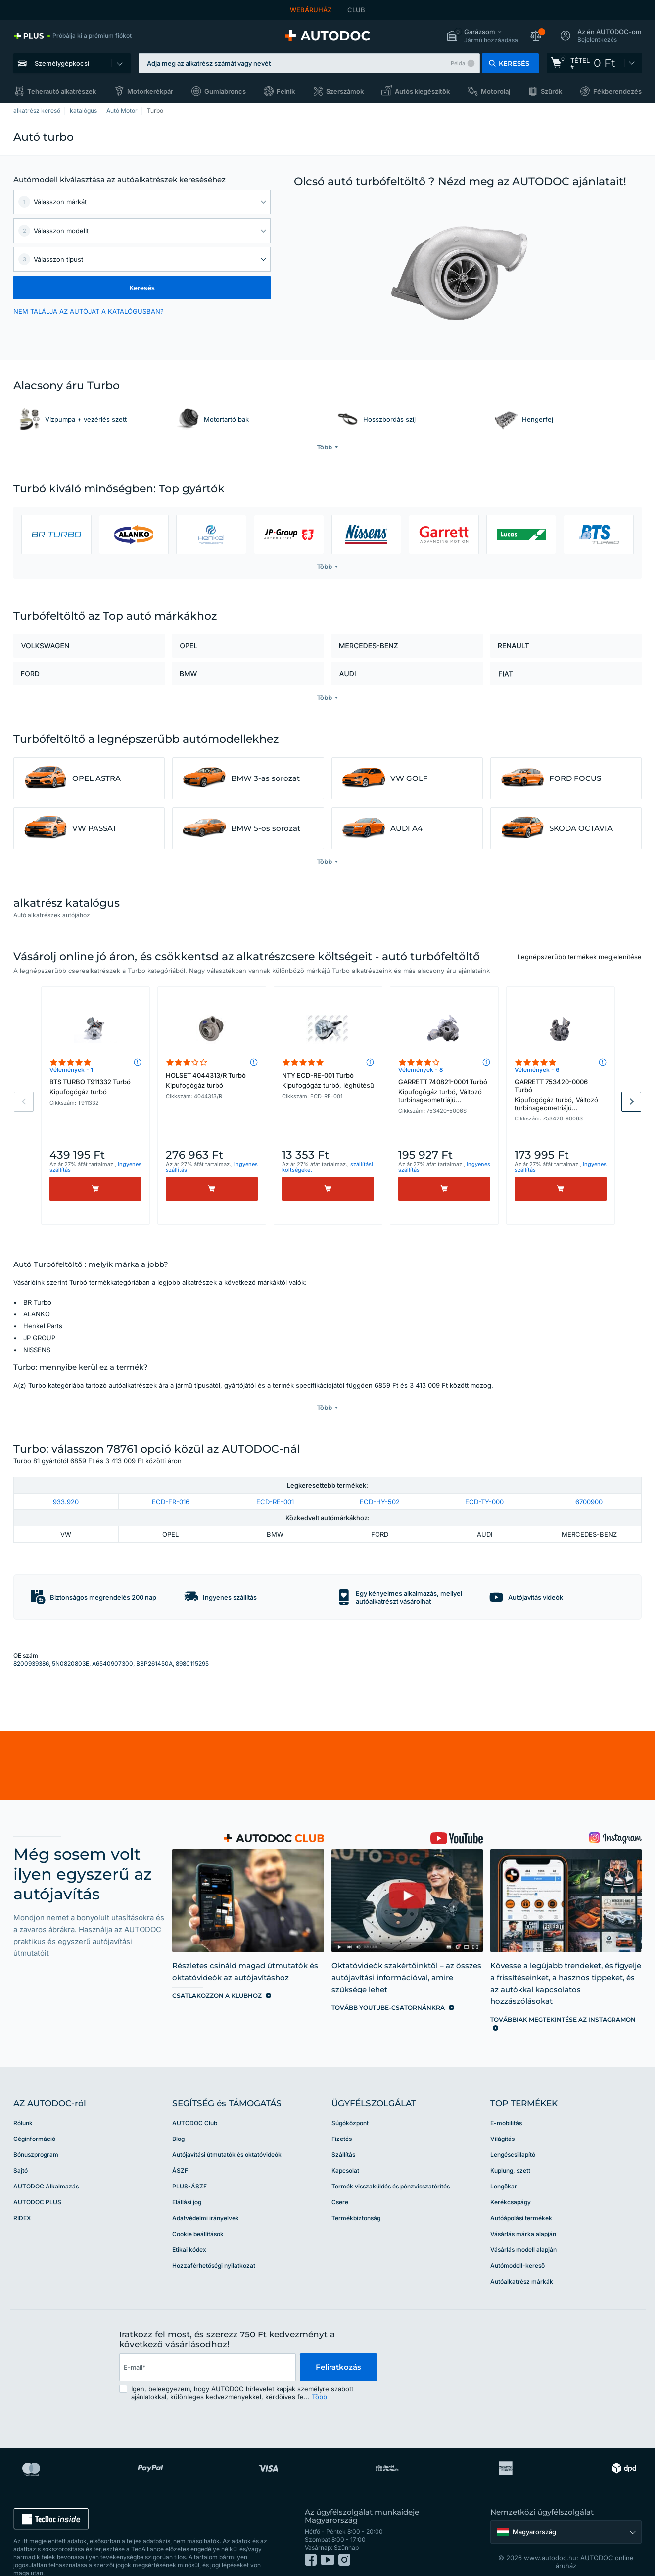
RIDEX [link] (22, 2198)
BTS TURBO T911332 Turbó (95, 1087)
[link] (72, 36)
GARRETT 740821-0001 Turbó (444, 1092)
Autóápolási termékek (521, 2198)
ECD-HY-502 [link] (380, 1481)
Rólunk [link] (23, 2103)
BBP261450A (154, 1643)
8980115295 (192, 1643)
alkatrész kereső (36, 110)
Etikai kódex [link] (189, 2230)
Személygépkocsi (62, 63)
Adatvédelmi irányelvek (205, 2198)
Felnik (286, 91)
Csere (339, 2182)
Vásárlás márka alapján (523, 2214)
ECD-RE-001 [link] (275, 1481)
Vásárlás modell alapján (523, 2230)
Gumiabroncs (225, 91)
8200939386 (31, 1643)
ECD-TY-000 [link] (484, 1481)
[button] (482, 36)
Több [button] (319, 2377)
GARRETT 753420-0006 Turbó (561, 1096)
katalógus (83, 110)
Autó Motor (122, 110)
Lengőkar (503, 2166)
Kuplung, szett (510, 2150)
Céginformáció (34, 2119)
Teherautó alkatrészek (61, 91)
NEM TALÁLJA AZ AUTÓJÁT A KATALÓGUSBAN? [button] (88, 311)
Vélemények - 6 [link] (537, 1069)
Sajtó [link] (20, 2150)
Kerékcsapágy (510, 2182)
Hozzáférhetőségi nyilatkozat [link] (213, 2245)
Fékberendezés (617, 91)
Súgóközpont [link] (350, 2103)
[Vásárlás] (95, 1189)
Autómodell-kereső (517, 2245)
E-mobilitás (506, 2103)
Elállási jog (186, 2182)
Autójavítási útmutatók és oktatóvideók (227, 2135)
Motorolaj (495, 91)
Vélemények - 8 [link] (420, 1069)
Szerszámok (345, 91)
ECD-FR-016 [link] (170, 1481)
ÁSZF (180, 2150)
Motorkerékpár (150, 91)
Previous (24, 1102)
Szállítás (343, 2135)
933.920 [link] (66, 1481)
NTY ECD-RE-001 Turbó (328, 1080)
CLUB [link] (356, 10)
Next (631, 1102)
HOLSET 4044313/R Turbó (212, 1080)
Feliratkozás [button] (338, 2347)
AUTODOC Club (194, 2103)
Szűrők (551, 91)
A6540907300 (112, 1643)
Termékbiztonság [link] (355, 2198)
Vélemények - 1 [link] (71, 1069)
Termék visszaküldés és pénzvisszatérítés (390, 2166)
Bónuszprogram (35, 2135)
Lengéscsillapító (512, 2135)
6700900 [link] (589, 1481)
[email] (207, 2347)
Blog (178, 2119)
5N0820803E (70, 1643)
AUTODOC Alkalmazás (46, 2166)
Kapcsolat (345, 2150)
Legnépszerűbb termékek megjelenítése (580, 957)
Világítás (502, 2119)
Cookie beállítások (198, 2214)
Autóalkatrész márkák (521, 2261)
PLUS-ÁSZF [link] (189, 2166)
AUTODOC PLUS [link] (37, 2182)
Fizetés (341, 2119)
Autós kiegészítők (422, 91)
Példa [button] (458, 63)
